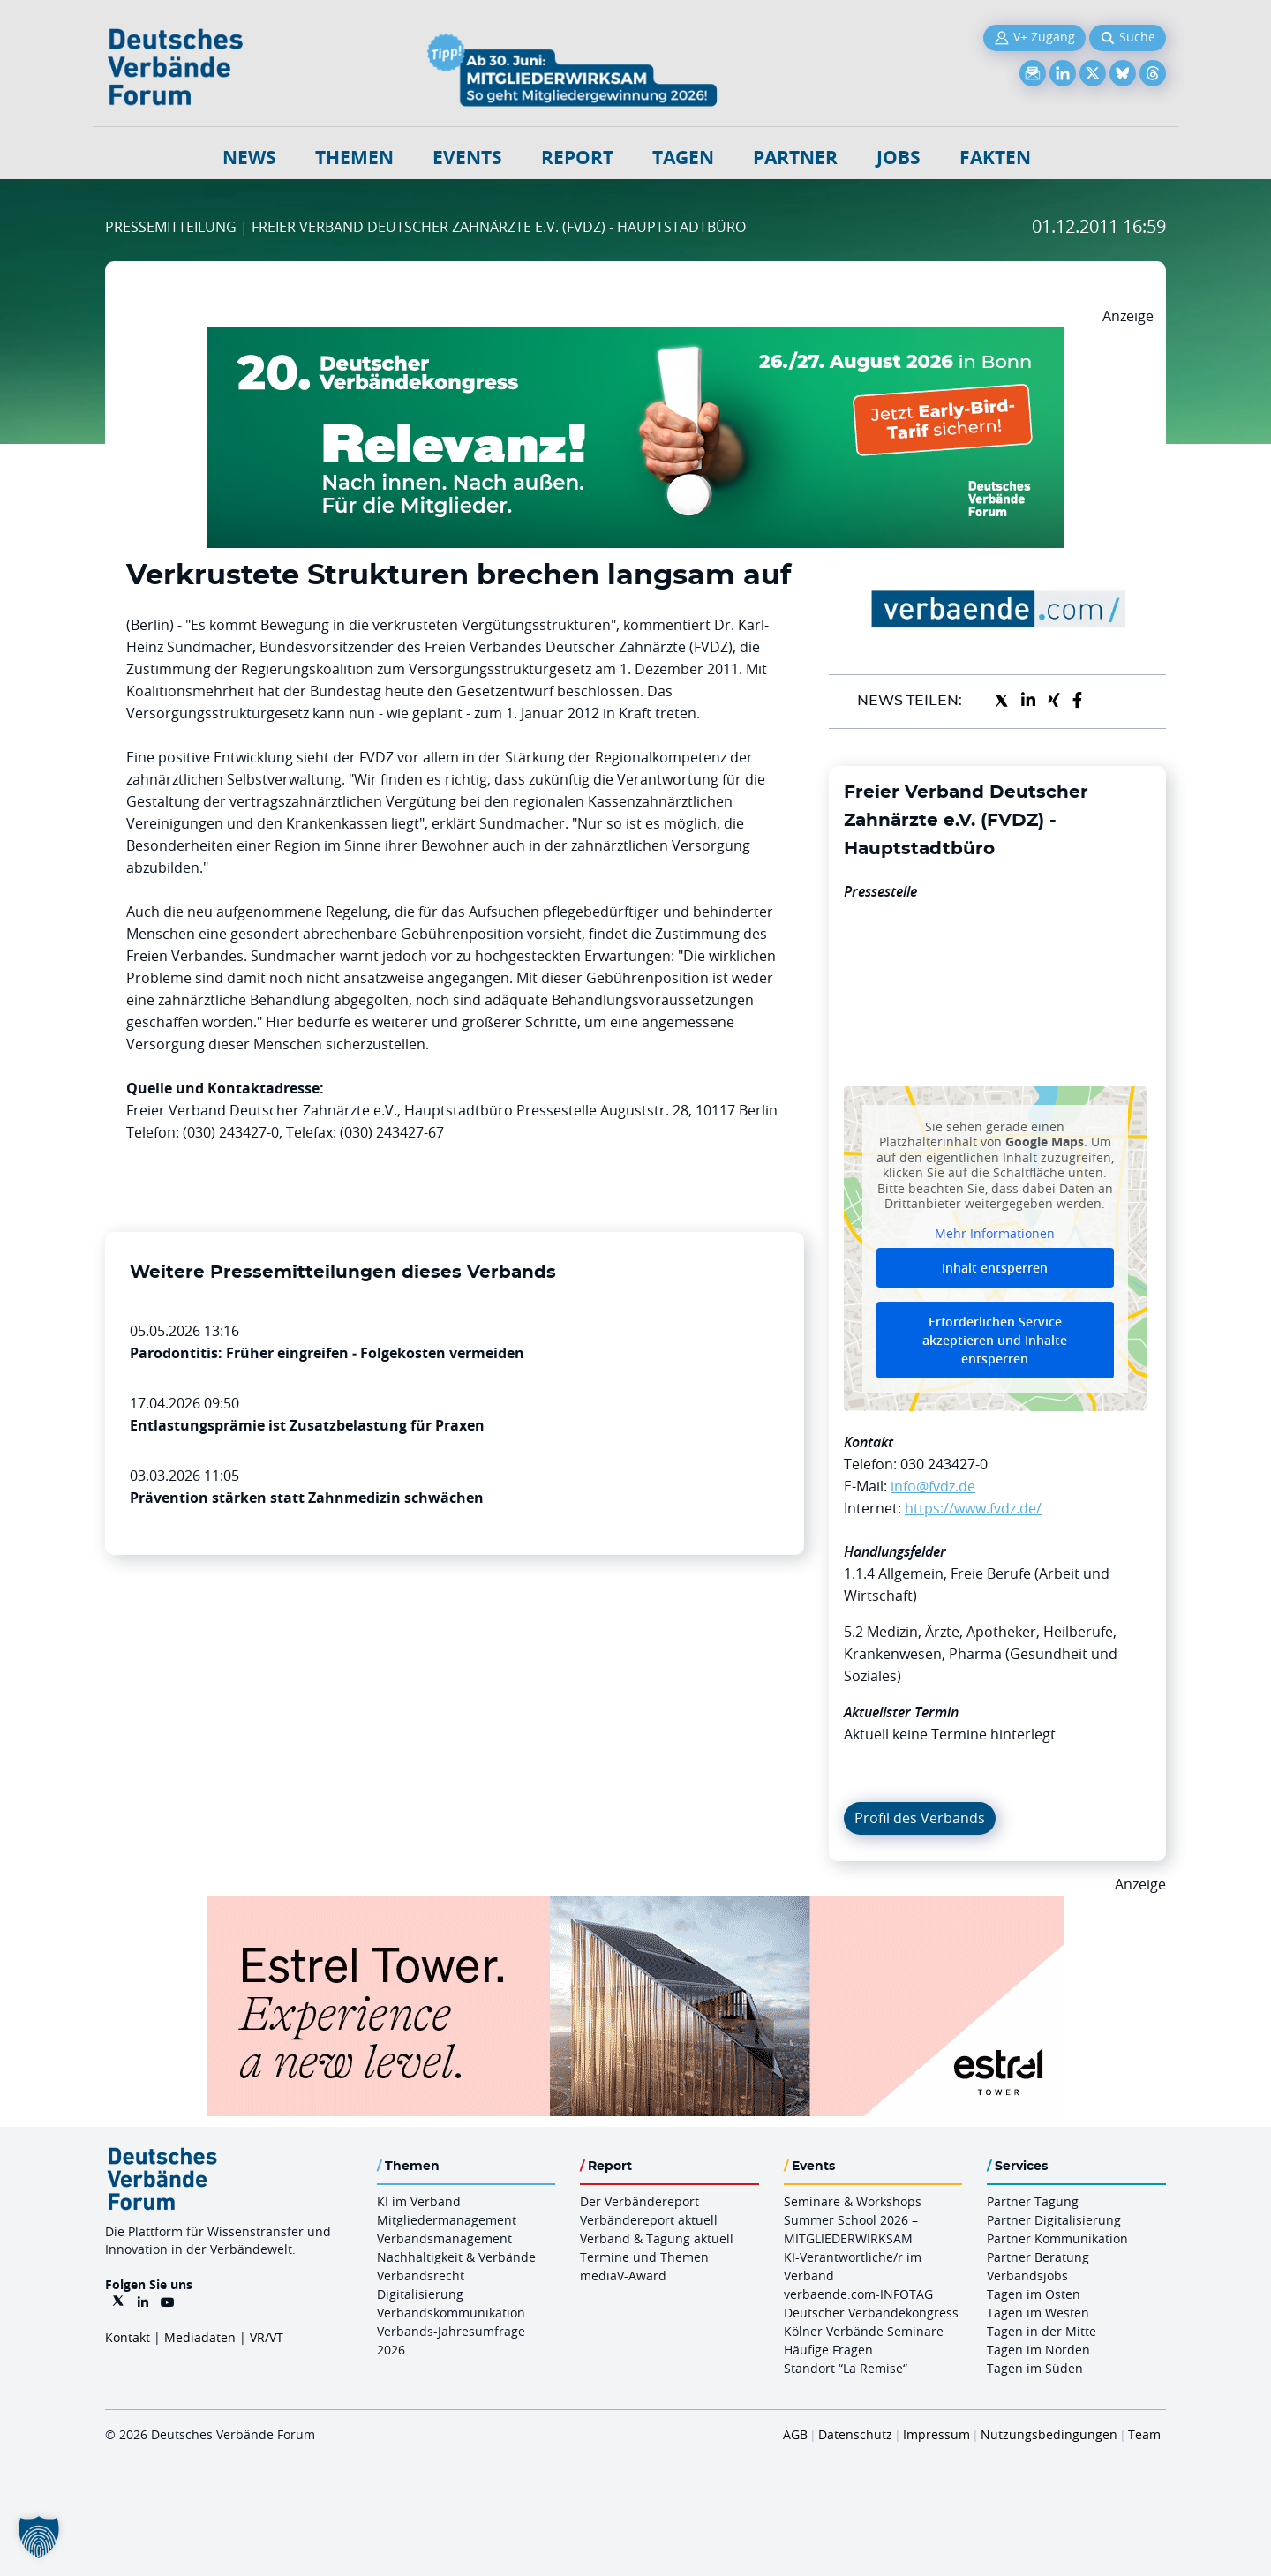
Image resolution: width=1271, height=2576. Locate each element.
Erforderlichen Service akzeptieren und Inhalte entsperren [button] (994, 1340)
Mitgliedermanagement (446, 2220)
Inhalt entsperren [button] (995, 1267)
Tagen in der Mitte (1041, 2331)
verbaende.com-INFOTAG (858, 2294)
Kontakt (127, 2337)
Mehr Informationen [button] (995, 1233)
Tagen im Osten (1033, 2294)
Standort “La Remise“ (845, 2368)
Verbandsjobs (1027, 2275)
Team (1144, 2434)
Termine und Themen (644, 2257)
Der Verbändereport (639, 2201)
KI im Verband (419, 2201)
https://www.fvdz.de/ (973, 1508)
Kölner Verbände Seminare (864, 2331)
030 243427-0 (944, 1464)
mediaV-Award (623, 2275)
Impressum (936, 2434)
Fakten (995, 157)
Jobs (898, 157)
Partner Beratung (1038, 2257)
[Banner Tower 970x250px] (635, 1906)
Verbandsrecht (420, 2275)
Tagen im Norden (1038, 2349)
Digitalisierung (420, 2294)
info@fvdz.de (933, 1486)
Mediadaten (200, 2337)
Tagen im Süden (1035, 2368)
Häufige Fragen (828, 2349)
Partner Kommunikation (1057, 2238)
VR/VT (266, 2337)
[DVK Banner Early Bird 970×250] (635, 338)
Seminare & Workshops (852, 2201)
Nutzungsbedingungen (1049, 2434)
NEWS (249, 157)
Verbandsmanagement (444, 2238)
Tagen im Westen (1038, 2312)
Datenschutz (855, 2434)
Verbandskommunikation (451, 2312)
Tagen (683, 157)
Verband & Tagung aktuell (656, 2238)
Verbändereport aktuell (649, 2220)
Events (467, 157)
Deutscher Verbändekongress (871, 2312)
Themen (354, 157)
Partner (795, 157)
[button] (39, 2537)
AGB (795, 2434)
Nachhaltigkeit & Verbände (456, 2257)
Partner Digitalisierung (1054, 2220)
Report (577, 157)
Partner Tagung (1033, 2201)
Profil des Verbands (919, 1818)
